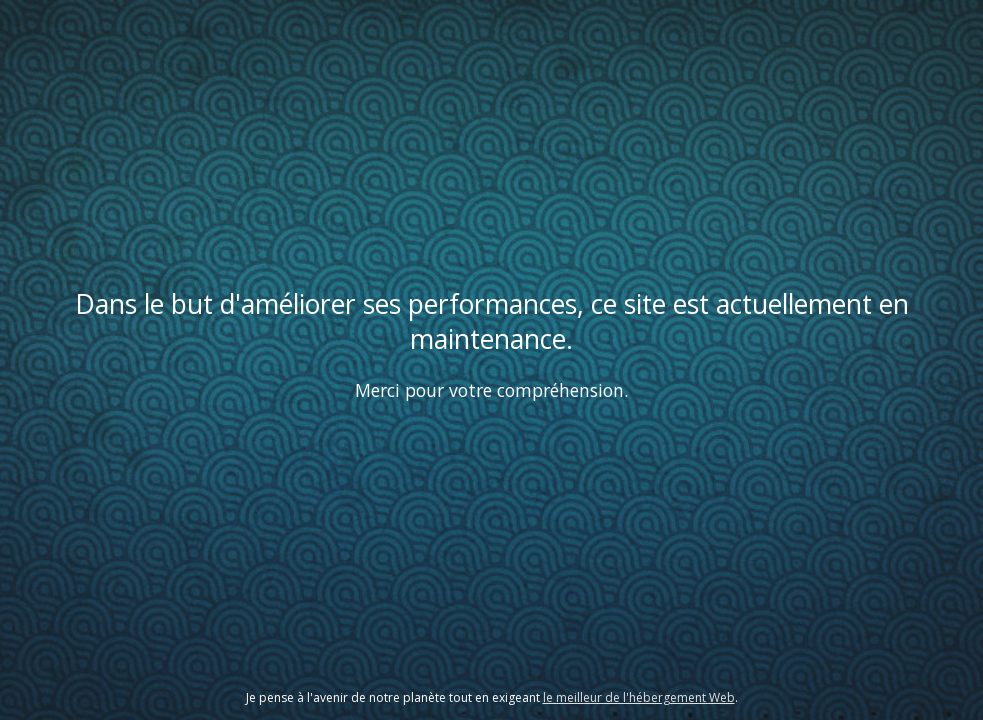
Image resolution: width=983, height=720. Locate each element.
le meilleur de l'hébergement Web (639, 697)
